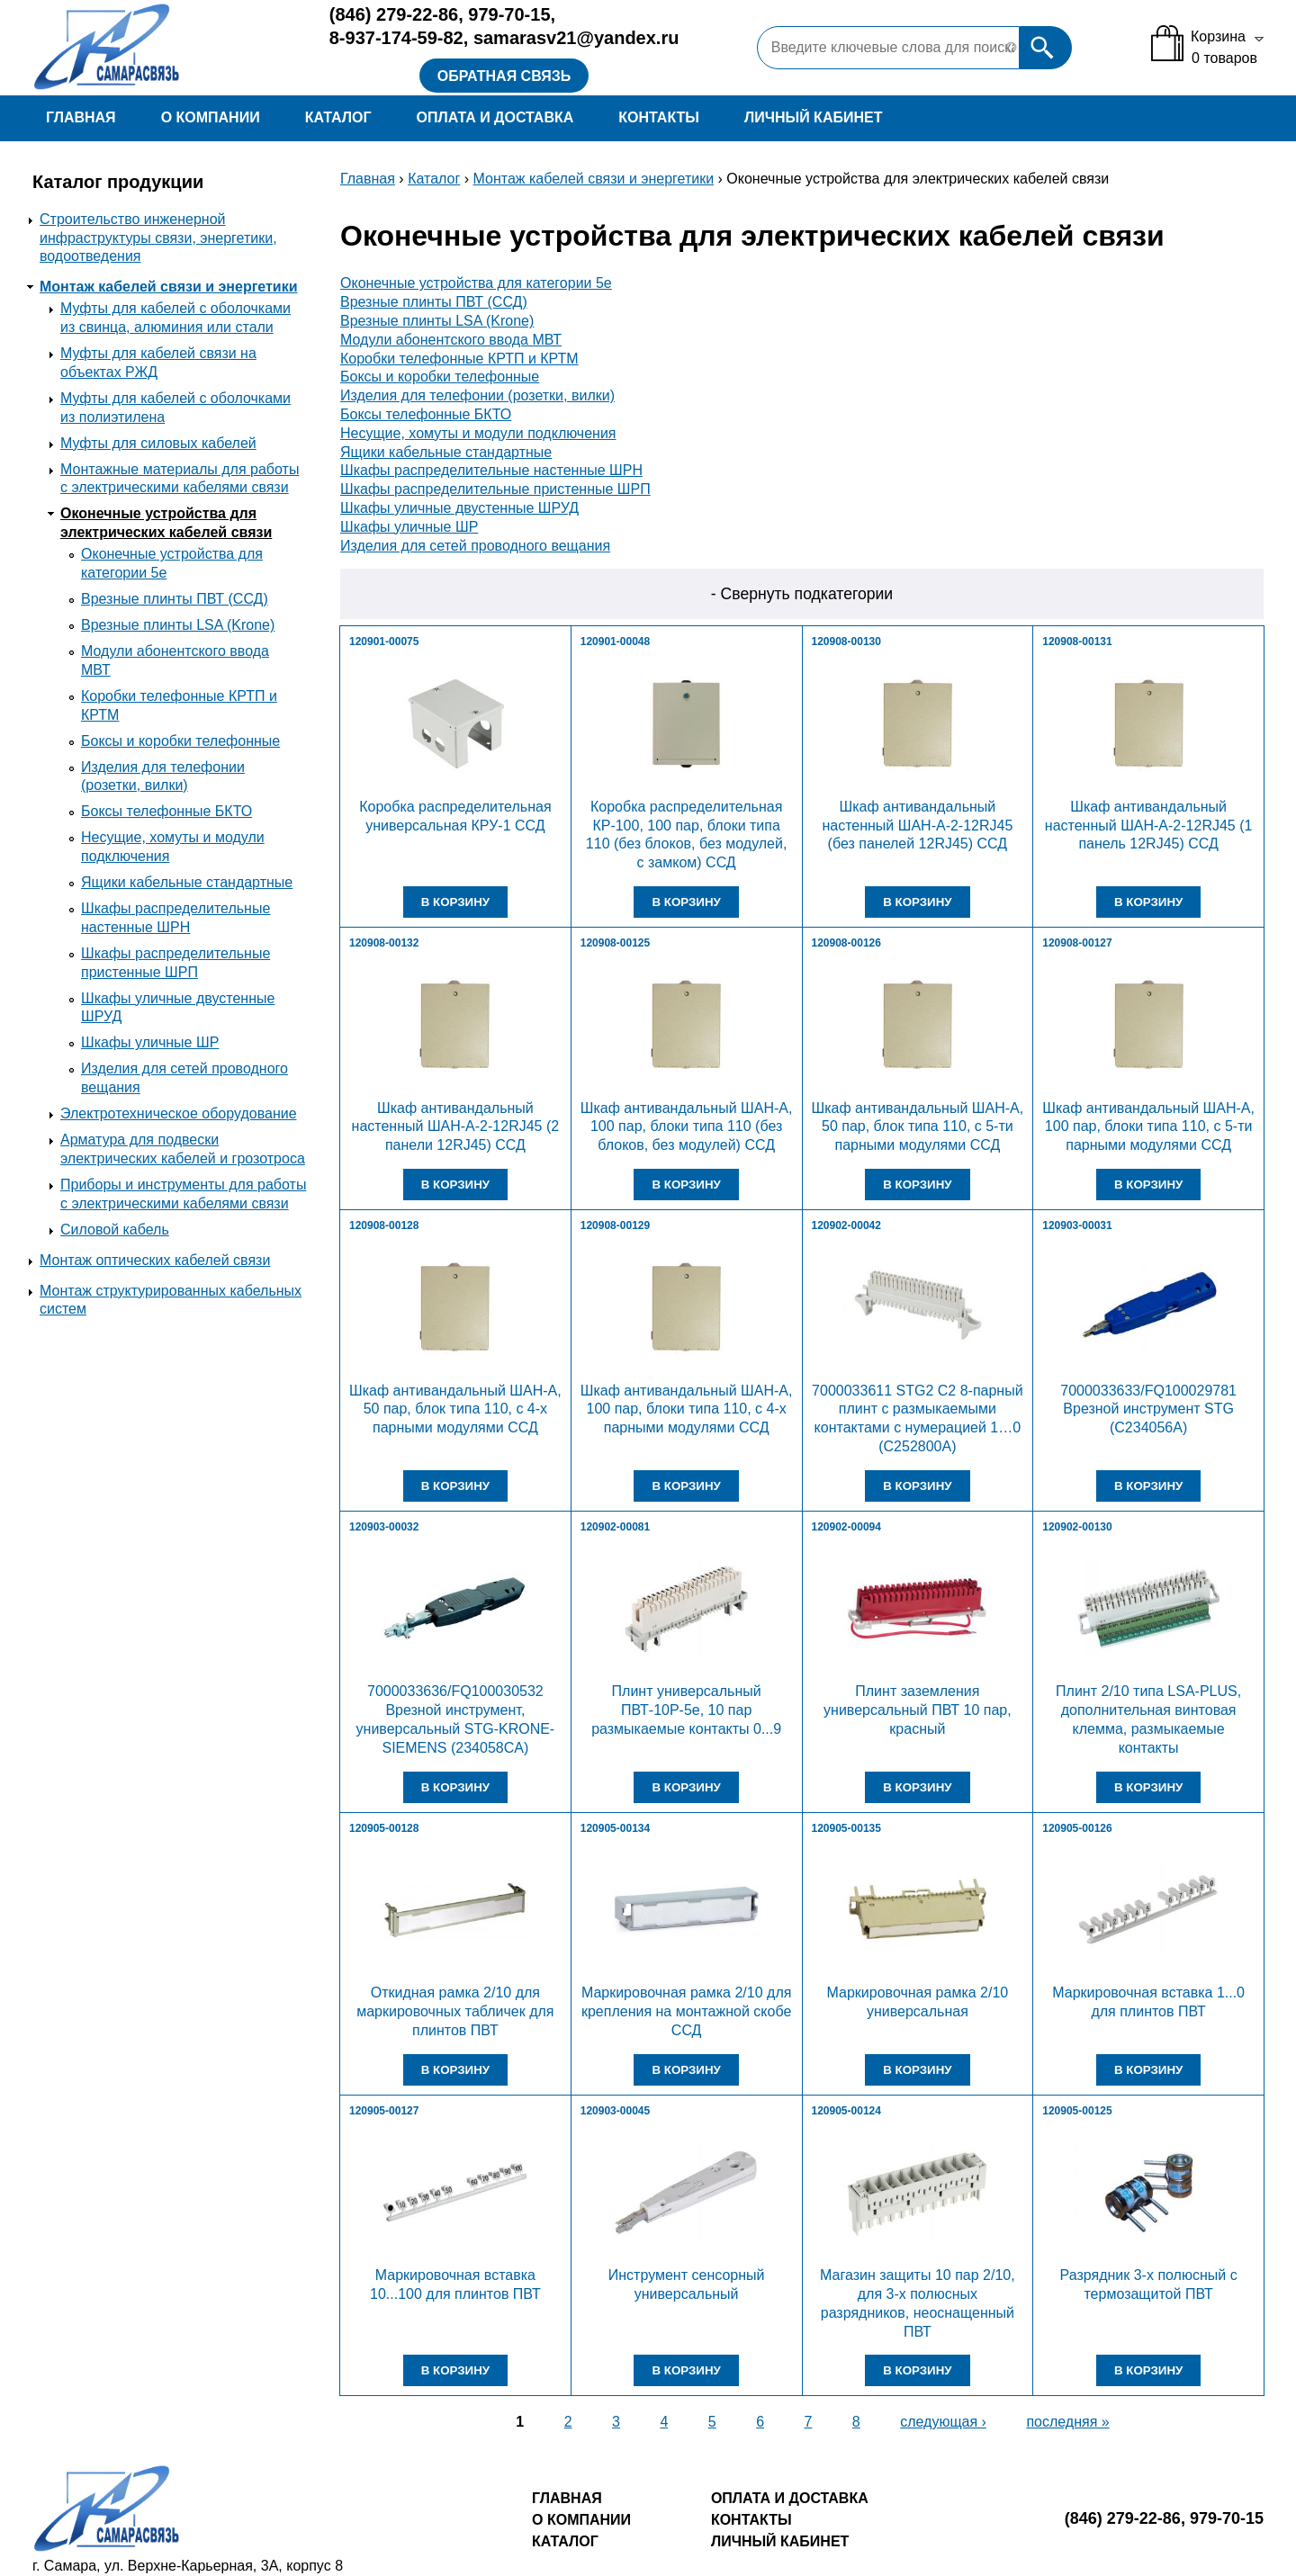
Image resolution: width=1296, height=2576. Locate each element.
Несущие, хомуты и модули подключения (478, 433)
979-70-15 (509, 14)
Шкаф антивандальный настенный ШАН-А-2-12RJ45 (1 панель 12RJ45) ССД (1149, 825)
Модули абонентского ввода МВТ (451, 339)
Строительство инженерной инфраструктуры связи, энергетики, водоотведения (158, 238)
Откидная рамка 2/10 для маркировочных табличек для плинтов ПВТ (455, 2011)
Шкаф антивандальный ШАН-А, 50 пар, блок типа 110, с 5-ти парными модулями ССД (918, 1126)
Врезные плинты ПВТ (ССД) (174, 598)
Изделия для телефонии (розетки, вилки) (477, 395)
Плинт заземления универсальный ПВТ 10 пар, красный (918, 1710)
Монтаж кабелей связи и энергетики (169, 286)
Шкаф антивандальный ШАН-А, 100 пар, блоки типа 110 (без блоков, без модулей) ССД (686, 1126)
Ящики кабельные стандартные (186, 882)
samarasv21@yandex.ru (576, 38)
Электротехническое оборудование (178, 1113)
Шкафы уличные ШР (150, 1042)
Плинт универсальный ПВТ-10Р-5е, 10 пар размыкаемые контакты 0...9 (686, 1710)
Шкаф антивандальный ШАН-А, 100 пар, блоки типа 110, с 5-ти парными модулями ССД (1148, 1126)
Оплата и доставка (494, 117)
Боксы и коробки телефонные (180, 741)
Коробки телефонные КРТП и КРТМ (459, 358)
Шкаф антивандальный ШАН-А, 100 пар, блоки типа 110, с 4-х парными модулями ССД (686, 1409)
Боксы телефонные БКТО (166, 811)
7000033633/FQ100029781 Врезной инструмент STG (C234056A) (1148, 1409)
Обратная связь (504, 76)
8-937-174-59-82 (396, 38)
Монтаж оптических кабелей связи (155, 1260)
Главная (81, 117)
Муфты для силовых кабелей (158, 443)
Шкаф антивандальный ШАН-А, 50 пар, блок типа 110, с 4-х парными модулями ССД (455, 1409)
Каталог (338, 117)
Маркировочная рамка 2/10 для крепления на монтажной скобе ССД (686, 2011)
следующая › (943, 2421)
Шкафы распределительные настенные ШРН (491, 470)
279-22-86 (393, 14)
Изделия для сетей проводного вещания (475, 545)
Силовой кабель (114, 1229)
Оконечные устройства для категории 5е (476, 283)
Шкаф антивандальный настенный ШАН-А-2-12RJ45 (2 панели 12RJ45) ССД (456, 1126)
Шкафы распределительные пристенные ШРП (495, 489)
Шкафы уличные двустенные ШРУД (459, 508)
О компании (210, 117)
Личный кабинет (813, 117)
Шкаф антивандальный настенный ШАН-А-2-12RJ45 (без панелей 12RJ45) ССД (917, 825)
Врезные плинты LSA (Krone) (177, 625)
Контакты (658, 117)
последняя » (1067, 2421)
